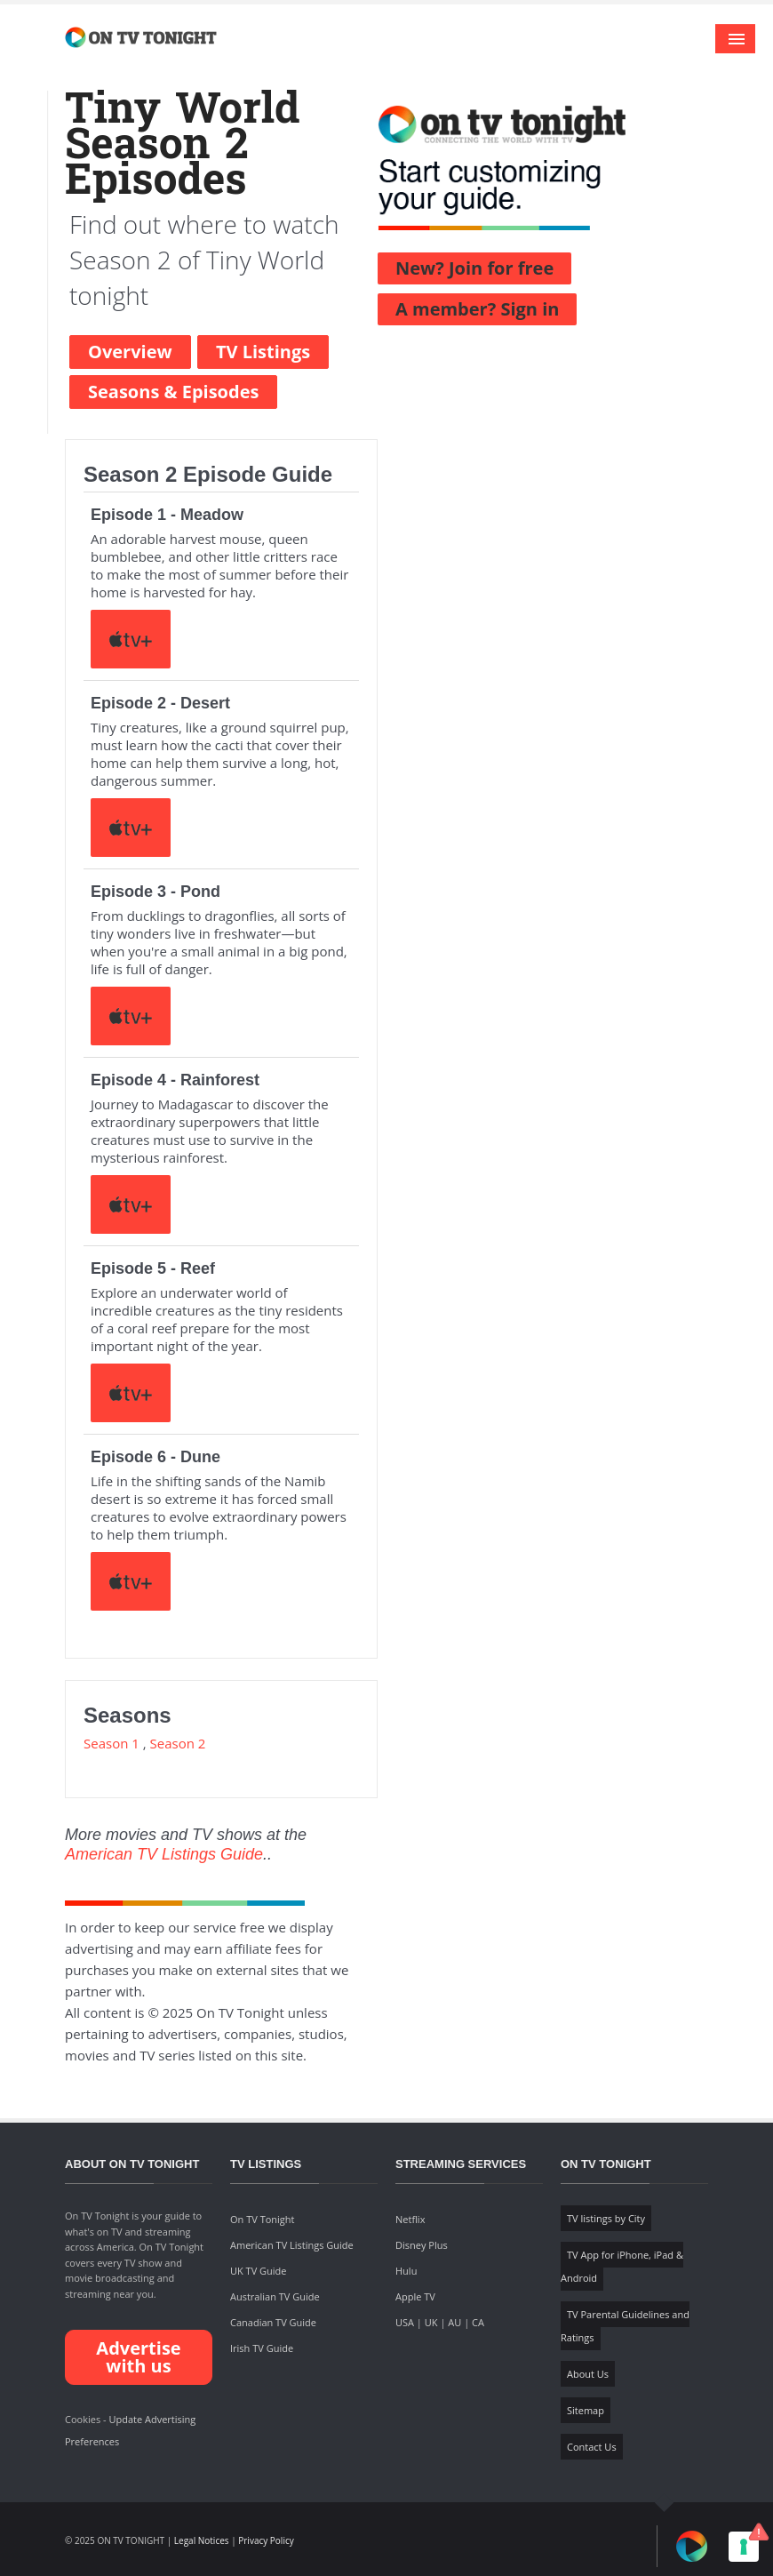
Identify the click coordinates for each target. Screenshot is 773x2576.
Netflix (410, 2219)
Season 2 (178, 1743)
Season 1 (111, 1743)
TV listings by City (606, 2218)
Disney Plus (421, 2245)
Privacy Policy (265, 2540)
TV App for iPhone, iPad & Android (622, 2266)
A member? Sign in (477, 309)
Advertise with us (138, 2357)
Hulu (406, 2270)
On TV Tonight (262, 2219)
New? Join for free (474, 268)
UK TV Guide (258, 2270)
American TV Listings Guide (164, 1854)
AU (454, 2322)
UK (431, 2322)
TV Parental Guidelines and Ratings (625, 2326)
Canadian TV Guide (273, 2322)
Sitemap (585, 2410)
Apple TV (415, 2296)
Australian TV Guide (275, 2296)
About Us (588, 2373)
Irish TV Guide (261, 2348)
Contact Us (592, 2446)
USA (404, 2322)
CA (478, 2322)
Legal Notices (201, 2540)
